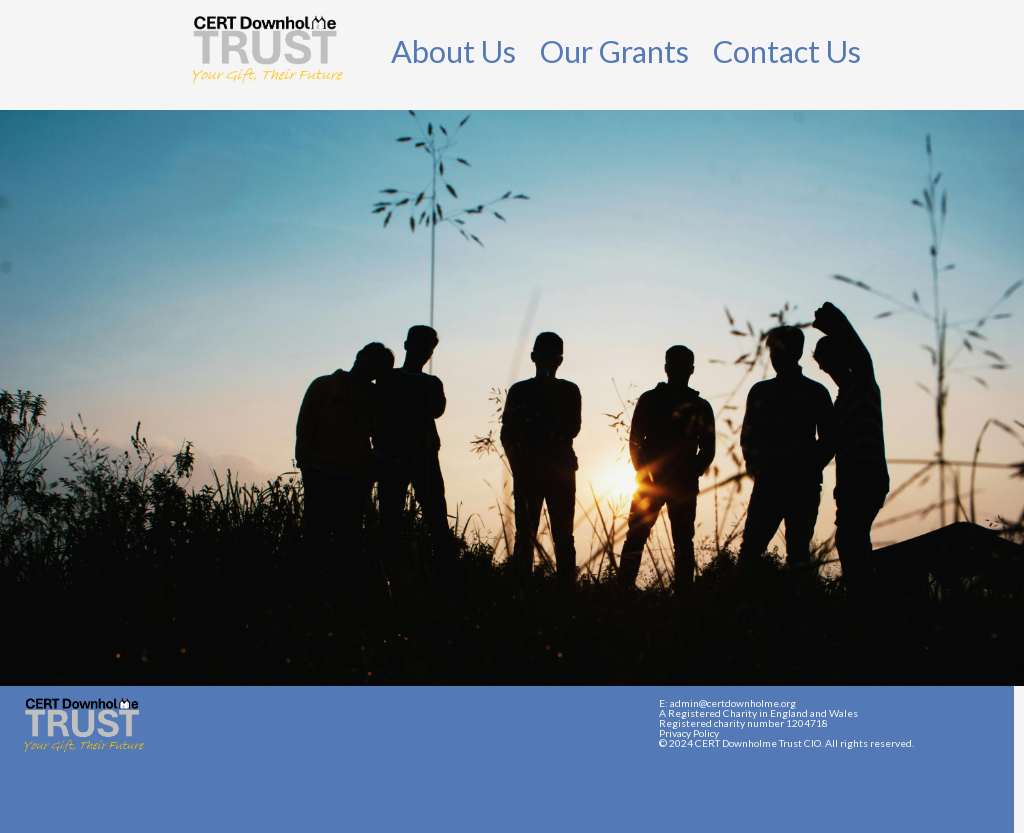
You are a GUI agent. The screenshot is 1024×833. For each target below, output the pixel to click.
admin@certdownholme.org (733, 703)
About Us (453, 51)
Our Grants (614, 51)
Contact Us (787, 51)
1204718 (807, 723)
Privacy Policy (689, 733)
